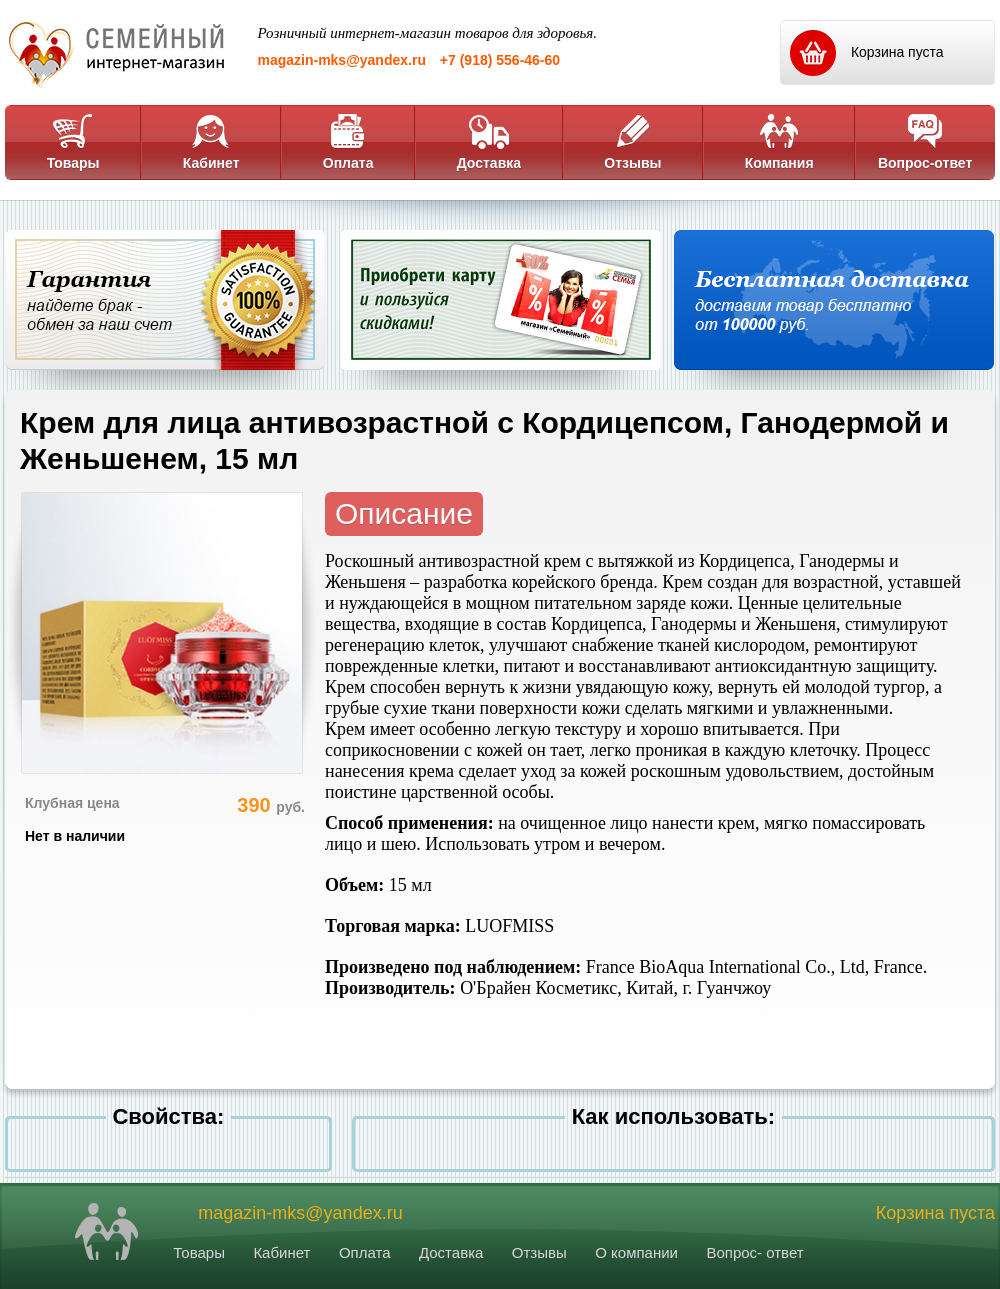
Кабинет (211, 141)
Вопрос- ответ (754, 1252)
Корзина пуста (935, 1213)
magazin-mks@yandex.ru (341, 60)
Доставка (489, 141)
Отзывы (632, 141)
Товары (73, 141)
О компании (636, 1252)
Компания (779, 141)
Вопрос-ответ (925, 141)
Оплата (348, 141)
